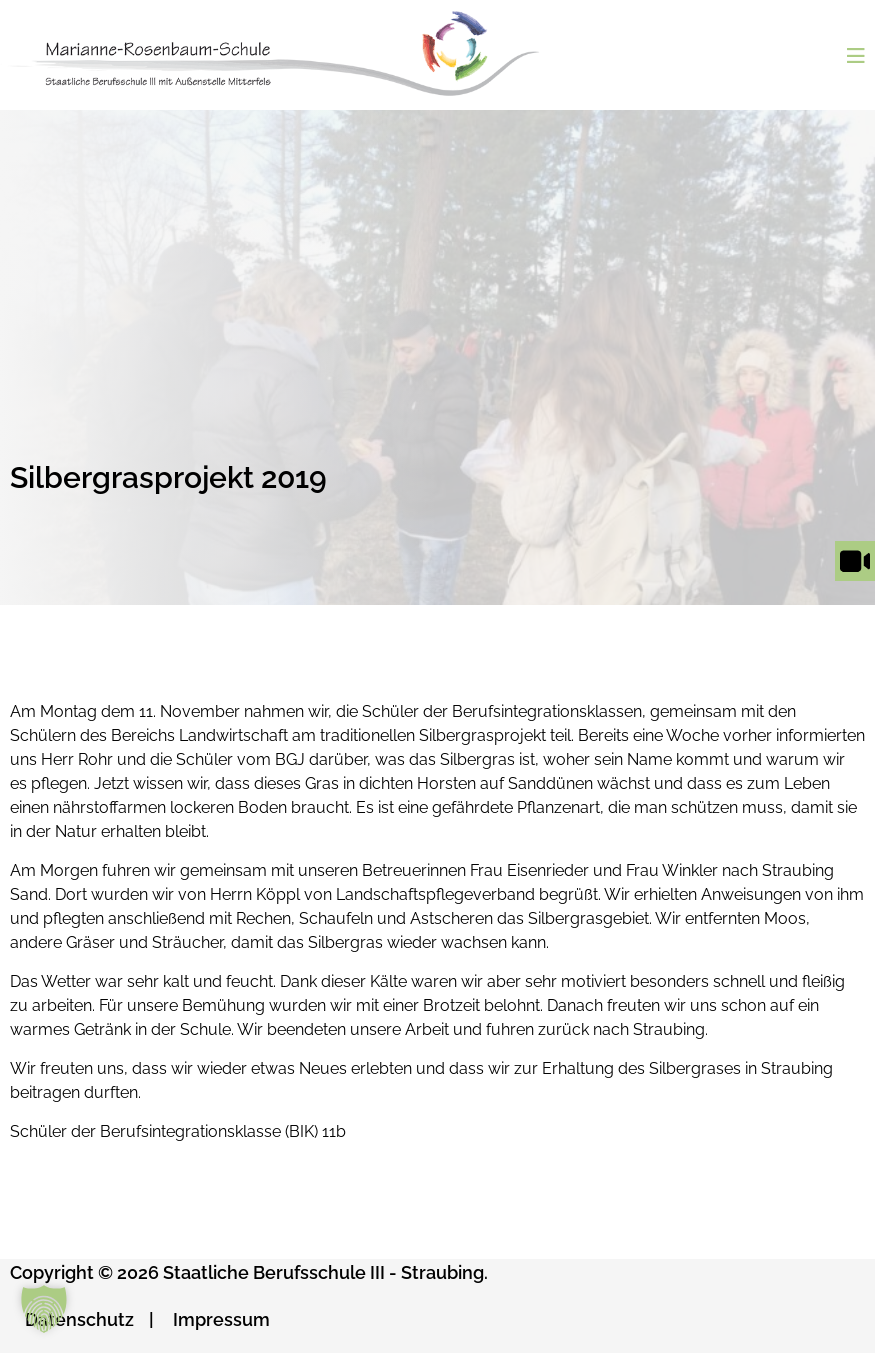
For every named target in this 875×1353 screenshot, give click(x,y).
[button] (44, 1309)
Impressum (221, 1319)
